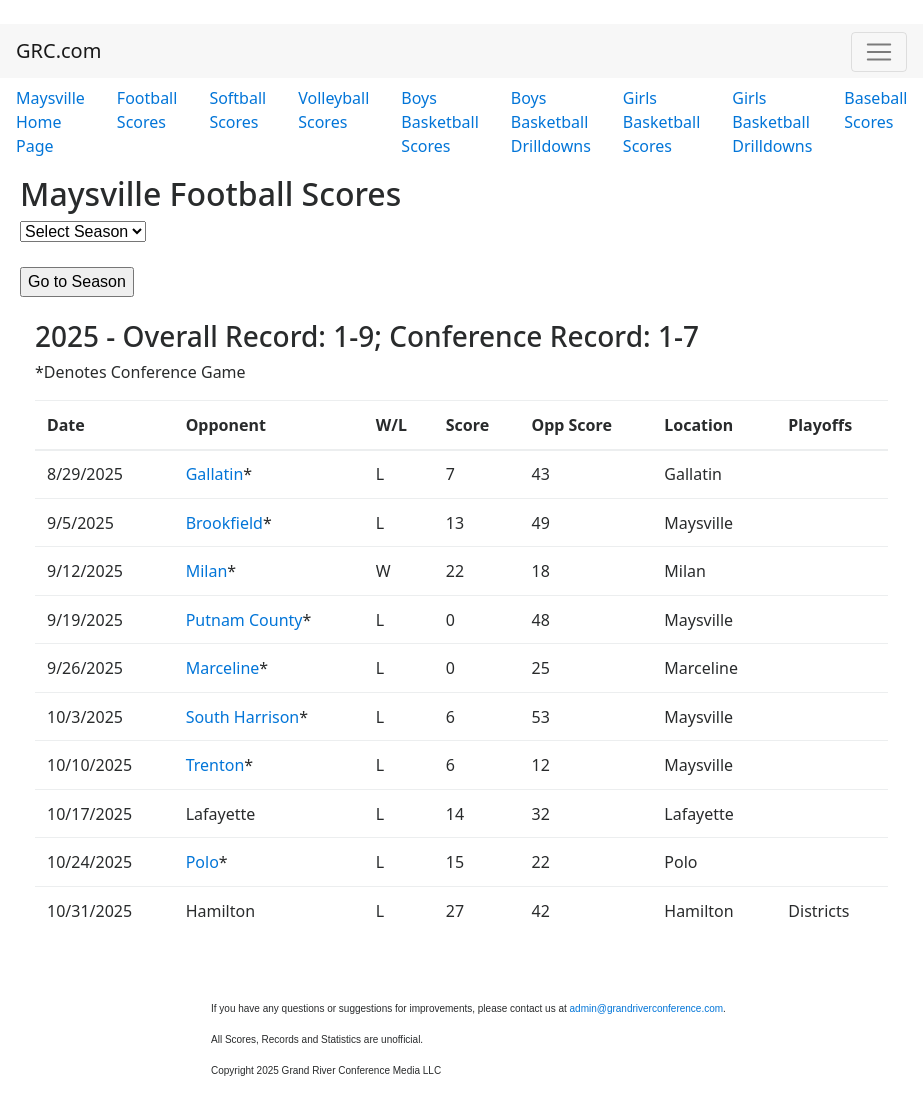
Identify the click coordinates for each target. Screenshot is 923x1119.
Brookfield (224, 523)
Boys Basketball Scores (439, 122)
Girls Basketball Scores (661, 122)
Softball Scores (237, 110)
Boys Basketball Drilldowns (551, 122)
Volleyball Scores (333, 110)
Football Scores (147, 110)
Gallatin (215, 474)
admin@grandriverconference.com (647, 1008)
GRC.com (58, 50)
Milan (207, 571)
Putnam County (244, 620)
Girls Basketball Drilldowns (772, 122)
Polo (202, 862)
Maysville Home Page (50, 122)
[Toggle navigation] (879, 52)
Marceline (223, 668)
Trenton (215, 765)
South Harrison (243, 717)
